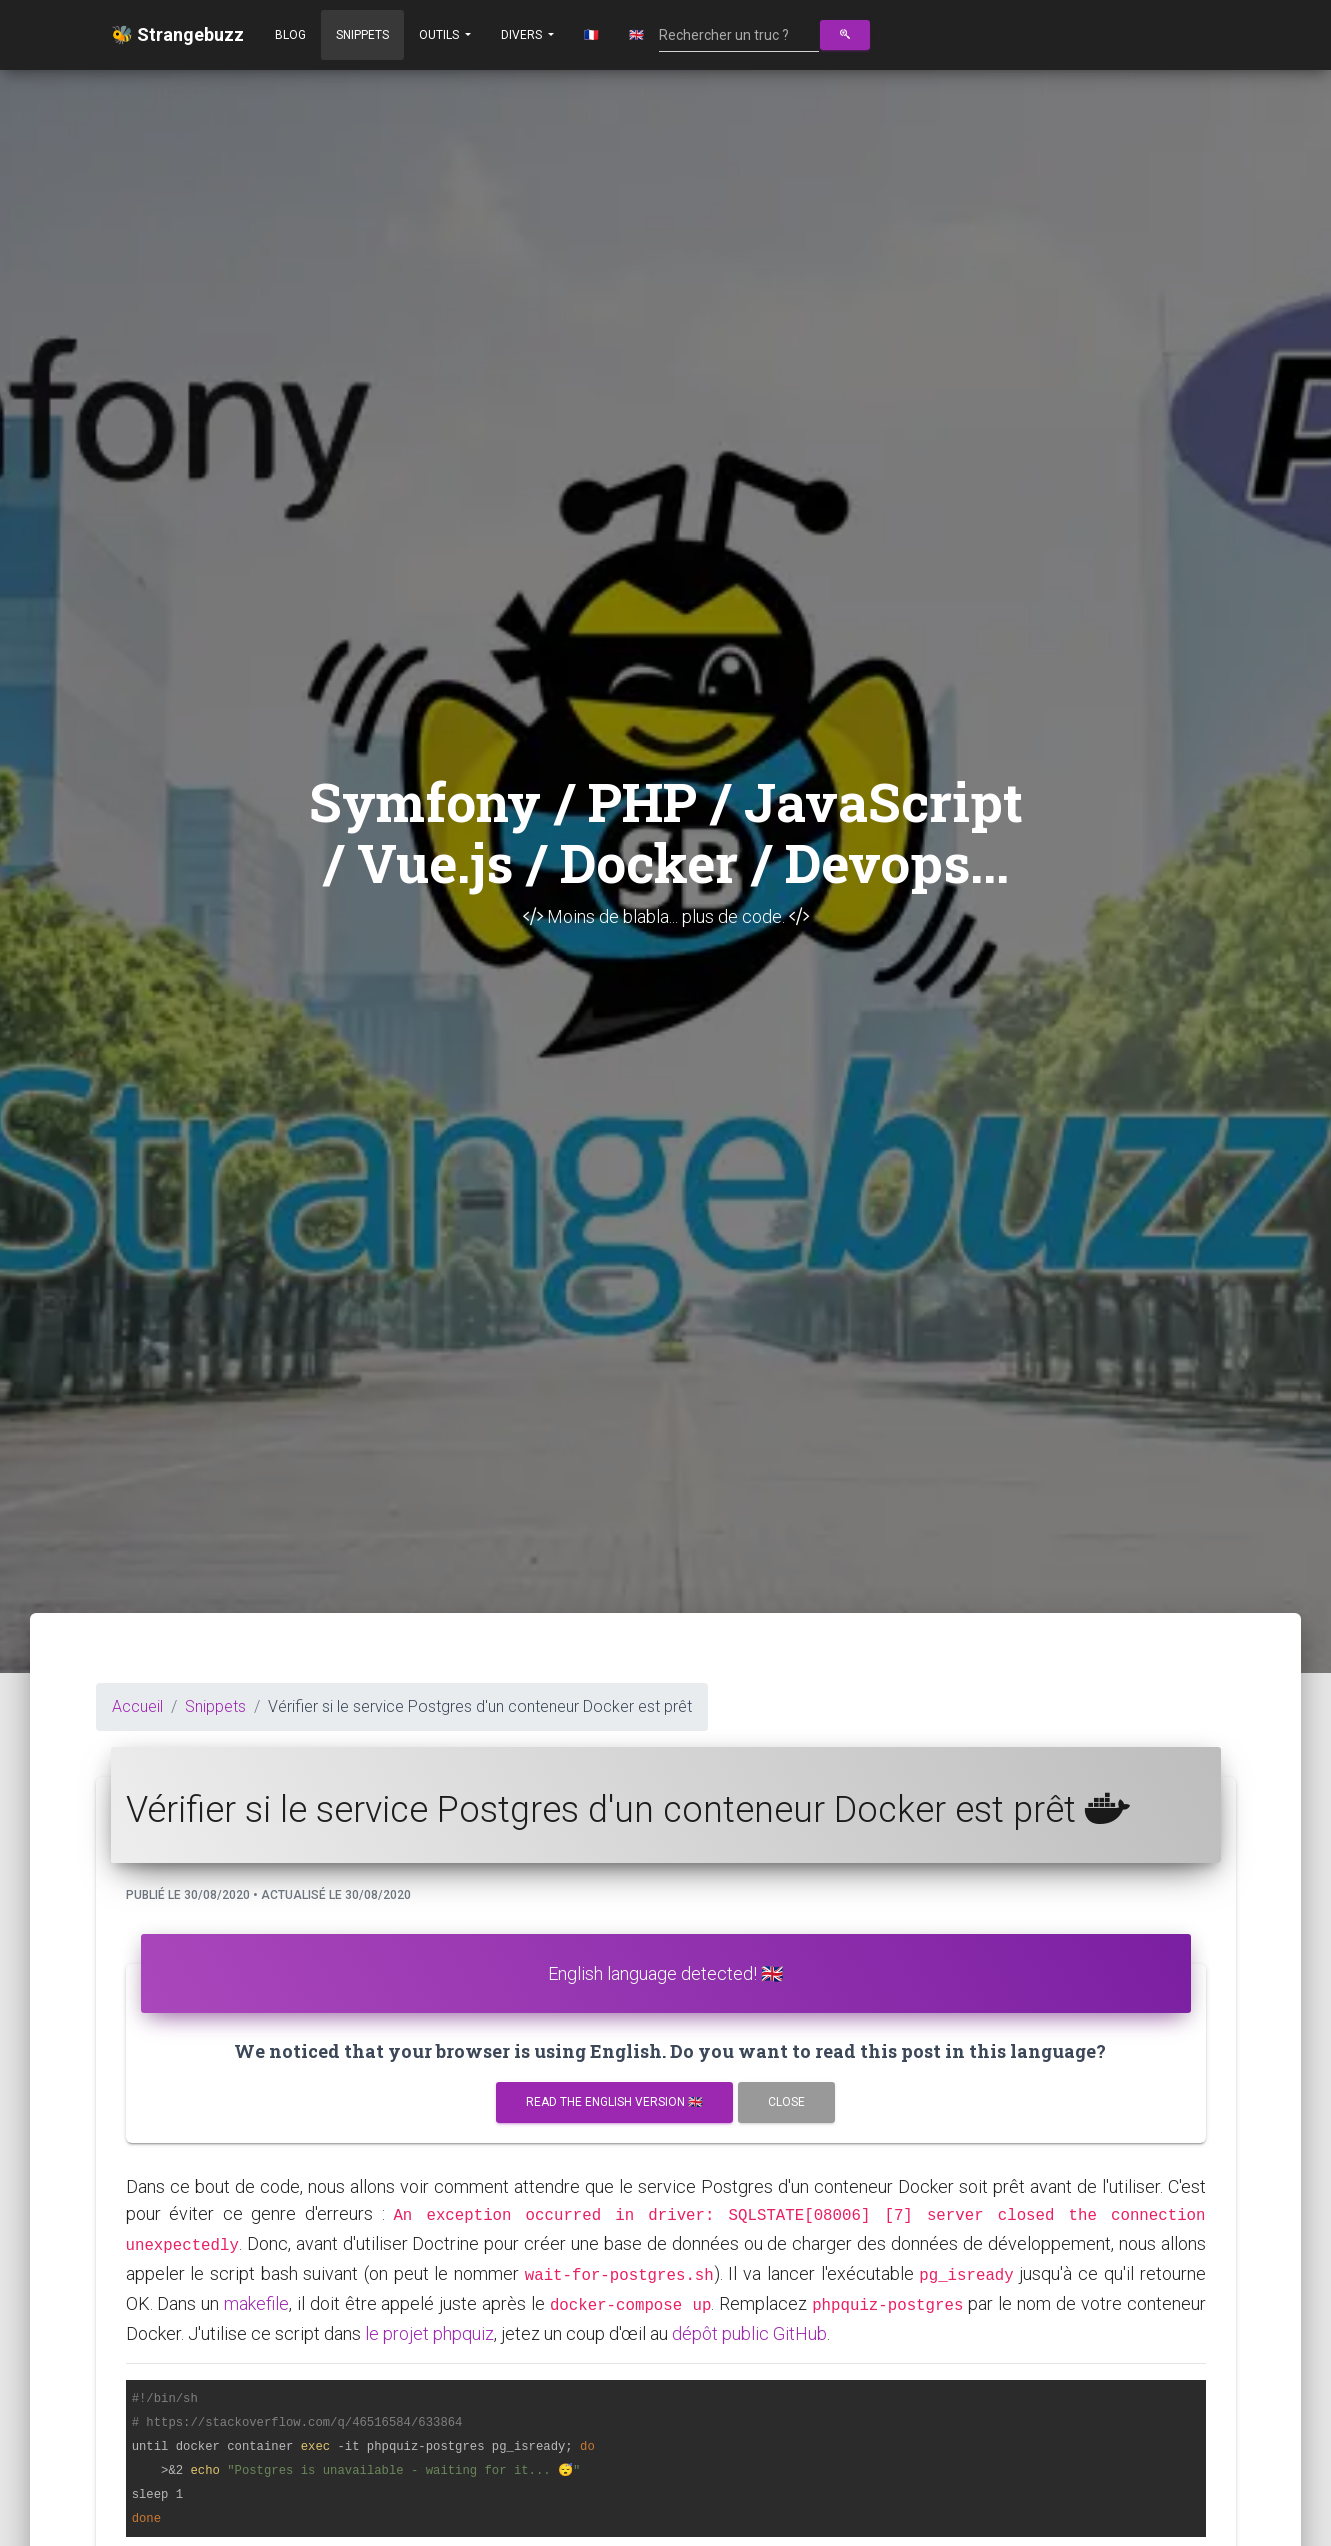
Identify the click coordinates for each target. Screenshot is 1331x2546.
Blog (290, 35)
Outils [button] (440, 35)
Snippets (362, 35)
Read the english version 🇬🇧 (614, 2102)
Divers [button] (523, 35)
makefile (256, 2303)
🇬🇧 (636, 35)
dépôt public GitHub (749, 2333)
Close (786, 2102)
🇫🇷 (591, 35)
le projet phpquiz (429, 2333)
